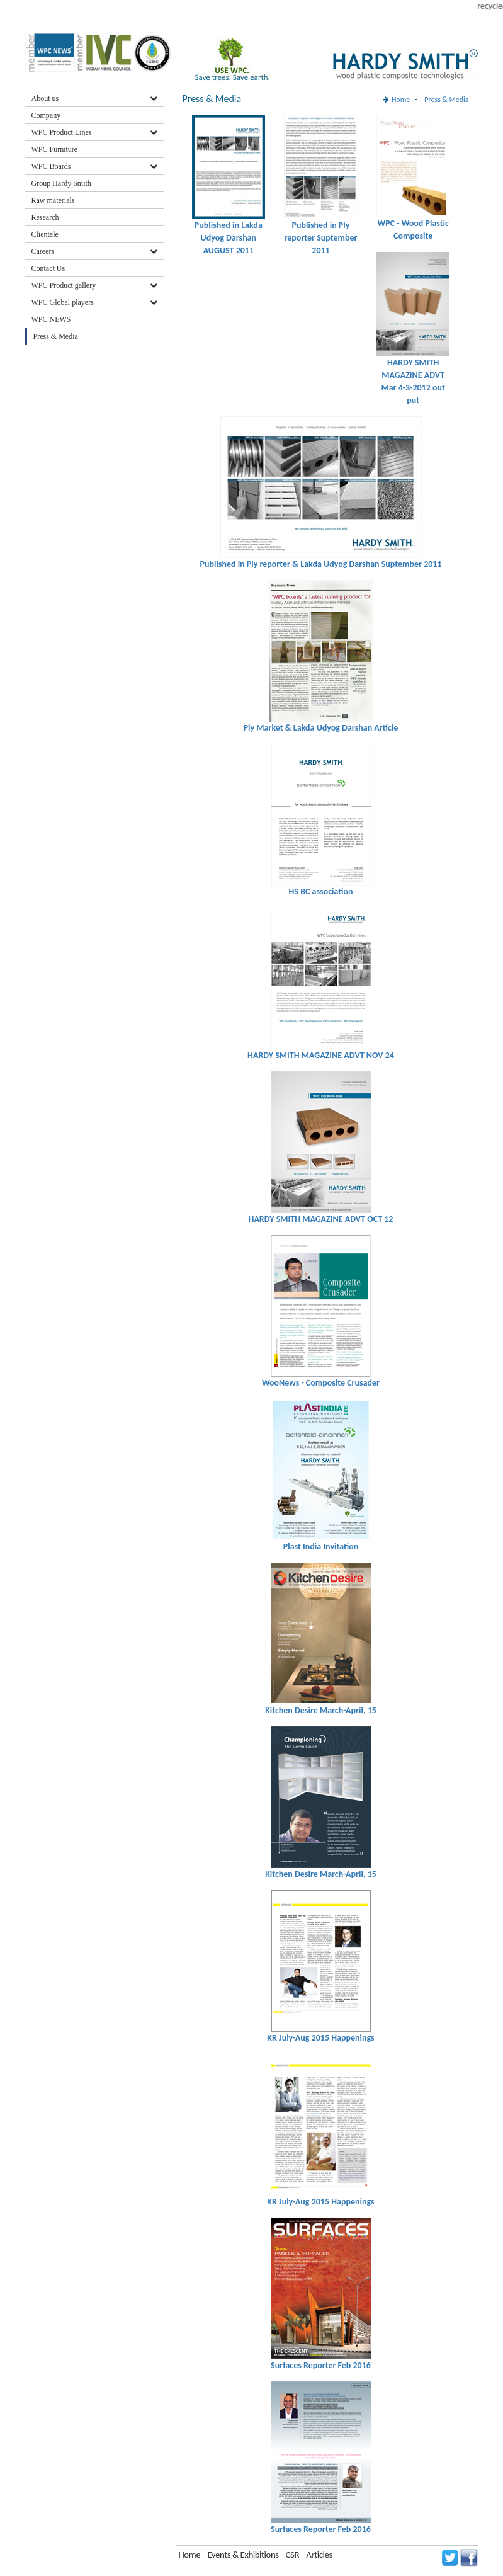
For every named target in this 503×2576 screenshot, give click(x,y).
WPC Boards (51, 166)
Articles (319, 2554)
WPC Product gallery (63, 285)
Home (401, 99)
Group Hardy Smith (61, 183)
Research (45, 217)
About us (45, 98)
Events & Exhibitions (243, 2554)
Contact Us (48, 268)
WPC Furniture (54, 149)
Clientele (45, 234)
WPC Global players (62, 302)
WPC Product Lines (61, 132)
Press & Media (55, 336)
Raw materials (53, 200)
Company (46, 115)
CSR (293, 2554)
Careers (43, 251)
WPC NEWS (51, 319)
